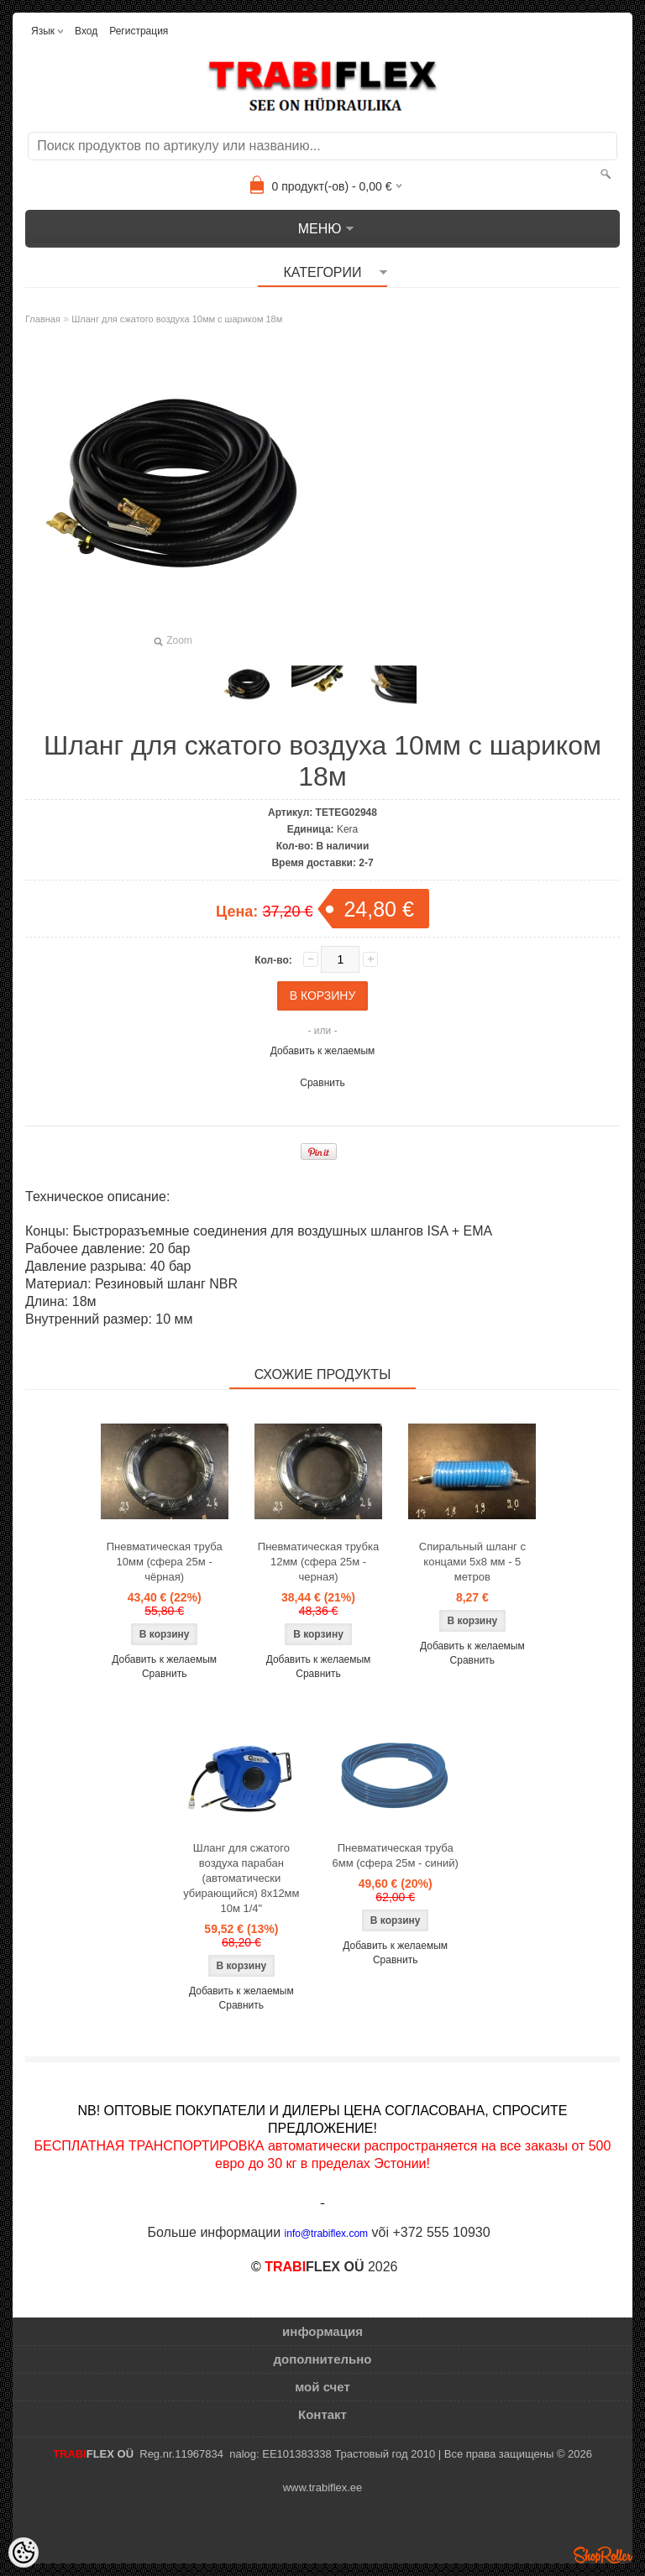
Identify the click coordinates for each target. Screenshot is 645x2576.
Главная (42, 319)
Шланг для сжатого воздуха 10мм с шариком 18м (176, 319)
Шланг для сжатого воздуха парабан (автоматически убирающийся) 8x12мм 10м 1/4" (241, 1878)
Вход (86, 31)
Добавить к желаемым (322, 1051)
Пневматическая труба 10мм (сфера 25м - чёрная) (165, 1561)
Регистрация (138, 31)
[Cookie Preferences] (23, 2552)
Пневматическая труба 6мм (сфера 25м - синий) (396, 1855)
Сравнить (322, 1083)
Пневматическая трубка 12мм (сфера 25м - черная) (318, 1561)
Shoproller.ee (603, 2555)
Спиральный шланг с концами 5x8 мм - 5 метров (472, 1561)
